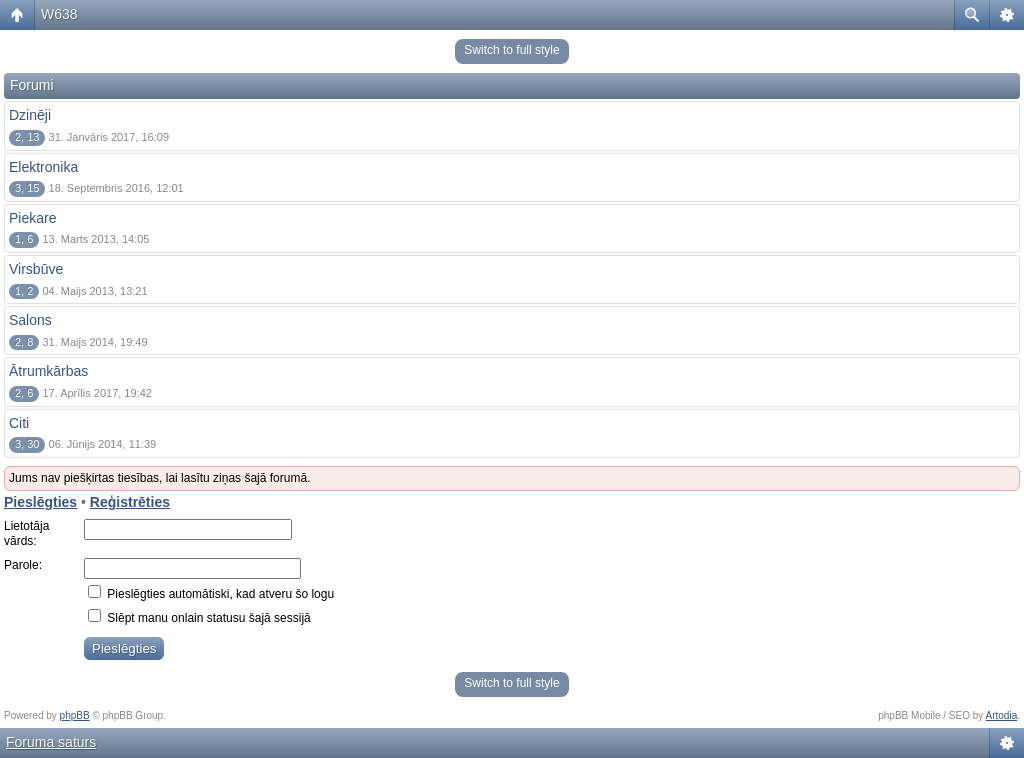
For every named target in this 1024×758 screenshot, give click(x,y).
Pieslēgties (40, 502)
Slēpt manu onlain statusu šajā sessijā (199, 618)
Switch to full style (511, 50)
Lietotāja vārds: (26, 534)
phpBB (75, 715)
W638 (59, 14)
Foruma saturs (51, 742)
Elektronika (43, 167)
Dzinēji (30, 115)
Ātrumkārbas (48, 371)
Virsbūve (36, 269)
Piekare (32, 218)
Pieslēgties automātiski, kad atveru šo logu (211, 594)
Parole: (23, 565)
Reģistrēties (130, 502)
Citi (19, 423)
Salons (30, 320)
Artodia (1002, 715)
